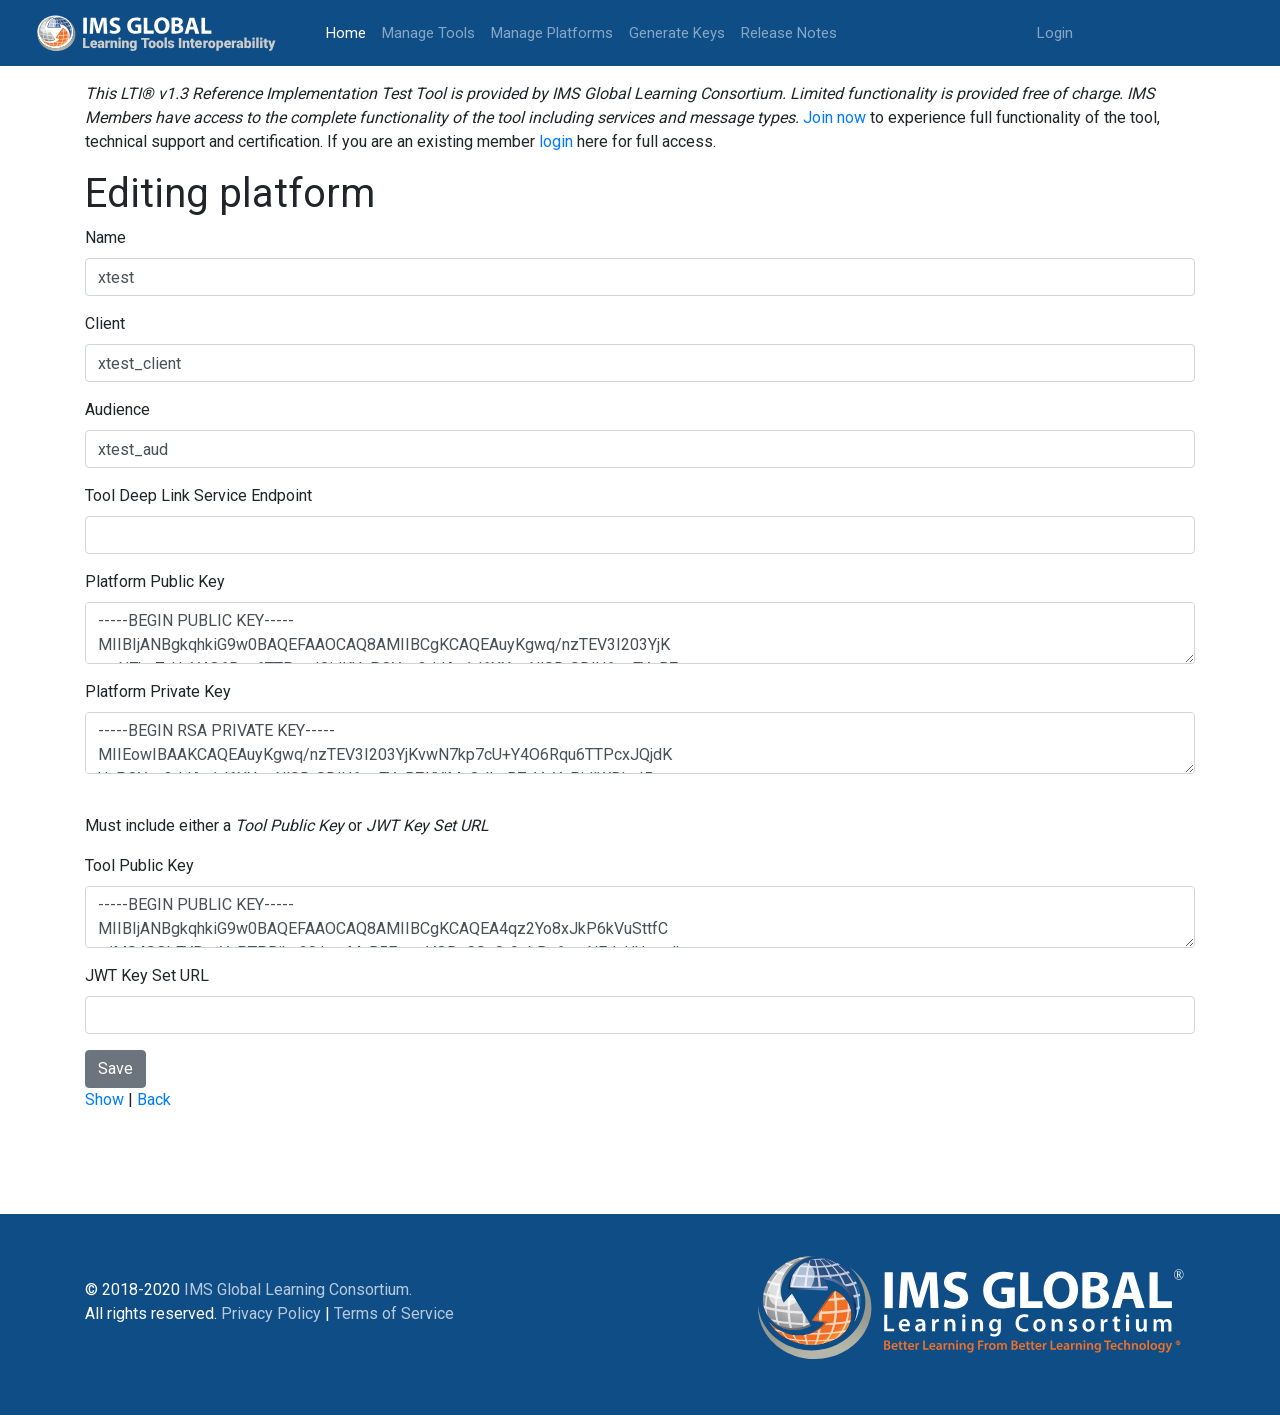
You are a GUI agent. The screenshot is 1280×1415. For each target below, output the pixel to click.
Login (1055, 33)
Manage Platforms (552, 33)
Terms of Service (394, 1313)
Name (105, 237)
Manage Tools (428, 33)
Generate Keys (677, 33)
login (556, 141)
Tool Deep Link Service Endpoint (198, 495)
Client (105, 323)
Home (350, 31)
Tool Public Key (139, 865)
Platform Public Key (155, 581)
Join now (834, 117)
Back (154, 1099)
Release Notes (789, 33)
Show (104, 1099)
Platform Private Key (158, 691)
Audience (117, 409)
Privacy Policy (271, 1313)
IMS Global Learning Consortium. (298, 1289)
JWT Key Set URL (147, 975)
